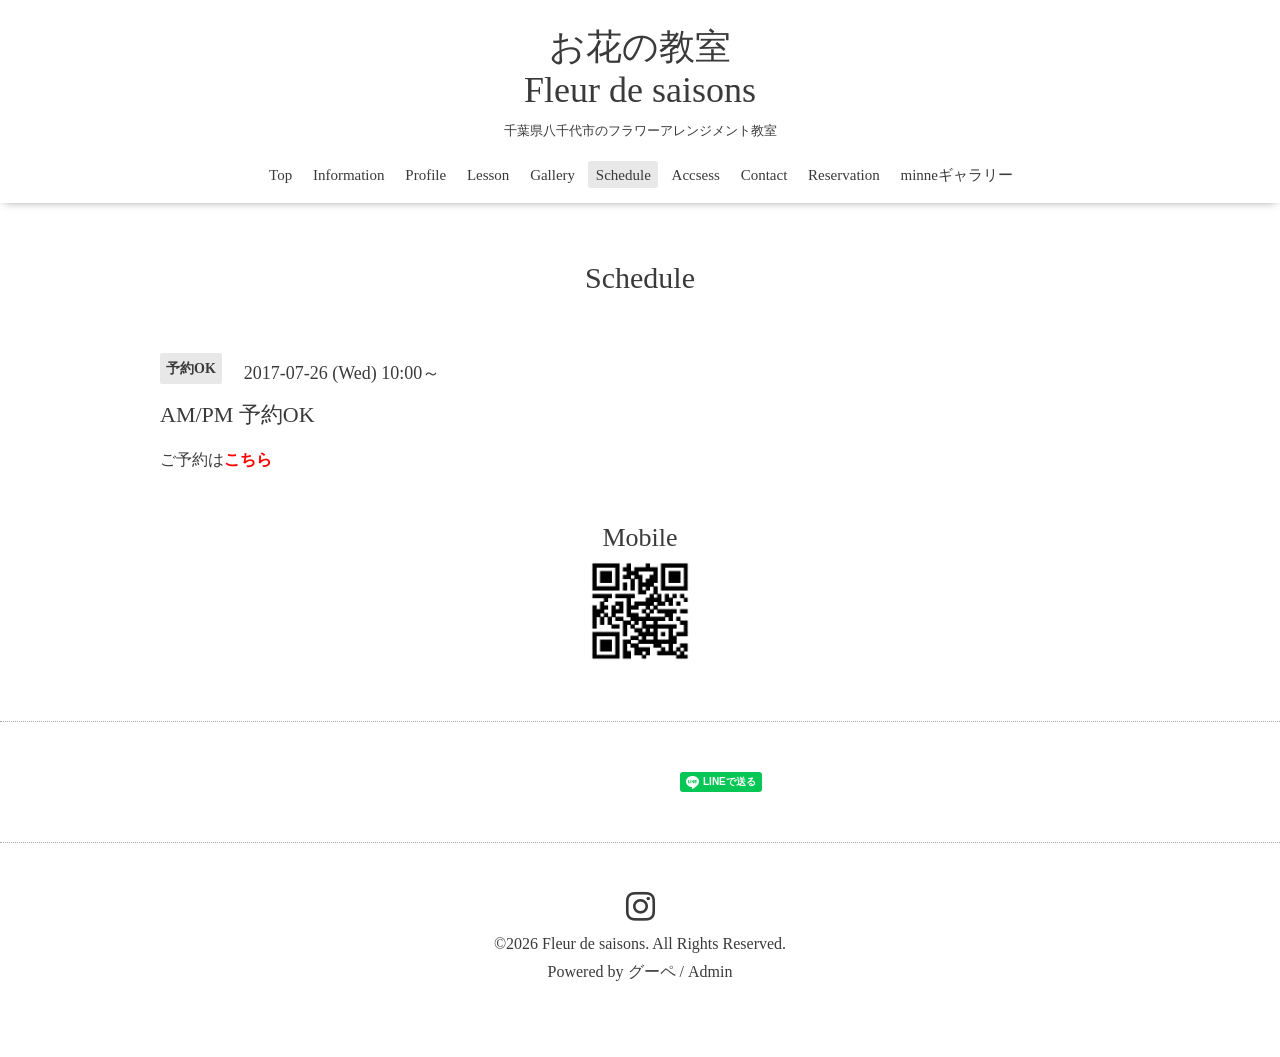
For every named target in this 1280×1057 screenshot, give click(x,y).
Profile (425, 175)
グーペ (652, 971)
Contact (764, 175)
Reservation (844, 175)
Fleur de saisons (593, 943)
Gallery (552, 175)
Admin (710, 971)
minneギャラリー (956, 175)
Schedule (623, 175)
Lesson (488, 175)
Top (280, 175)
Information (349, 175)
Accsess (696, 175)
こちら (248, 459)
